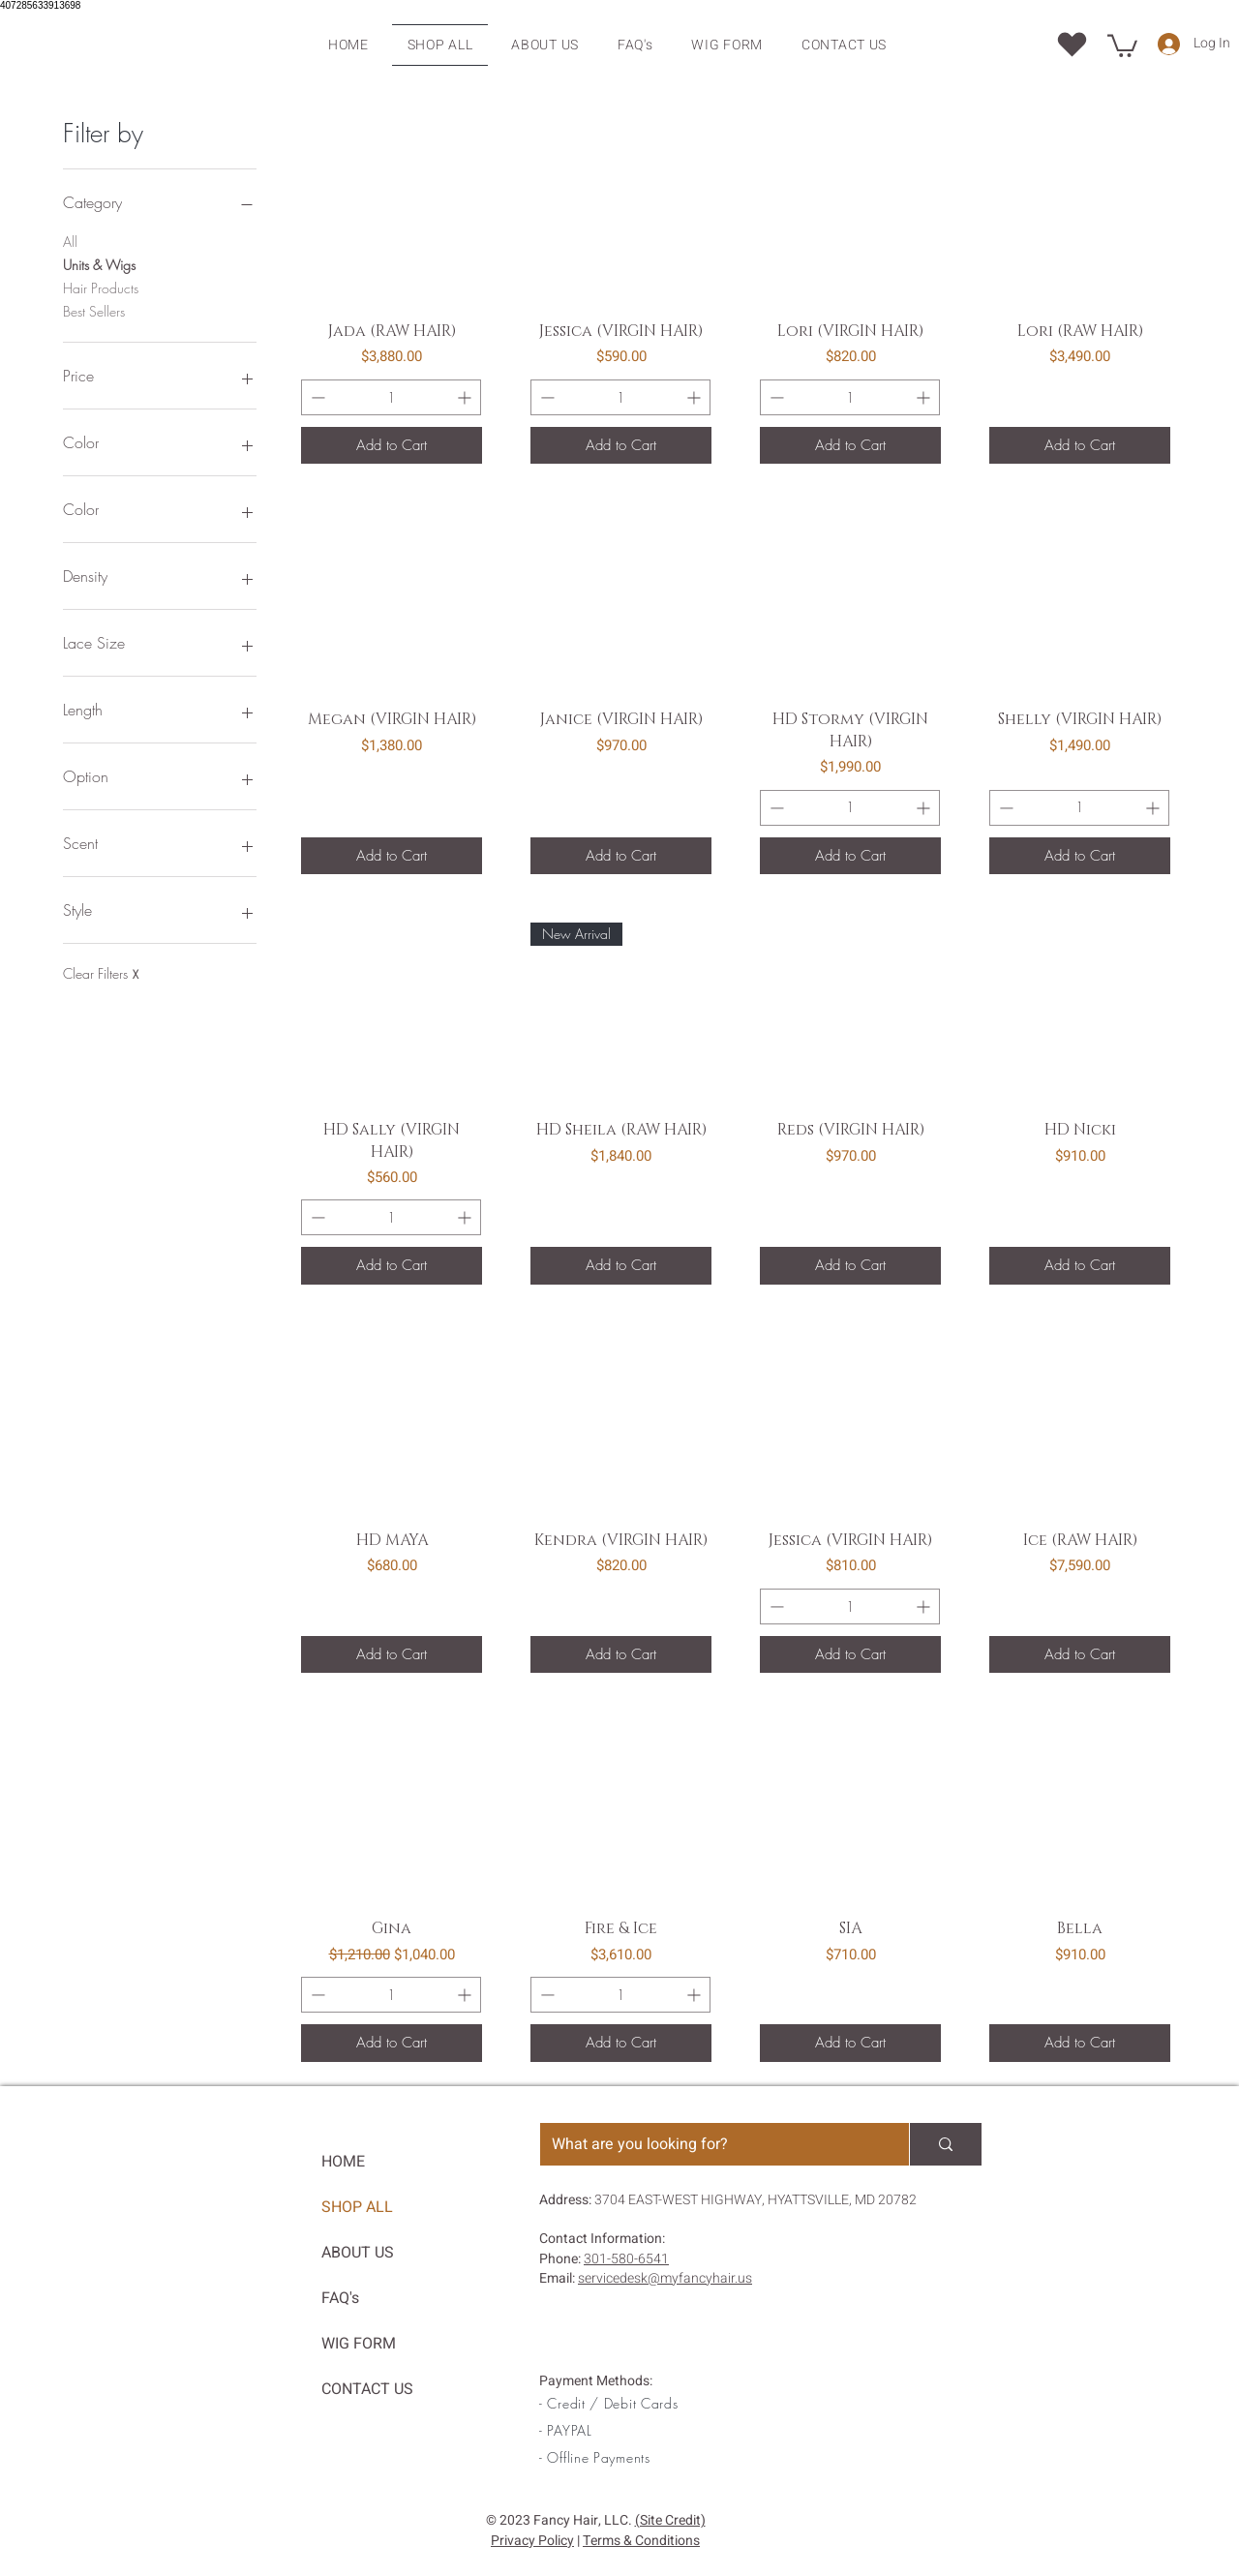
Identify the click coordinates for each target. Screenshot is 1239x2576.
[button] (1122, 44)
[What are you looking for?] (710, 2144)
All (70, 240)
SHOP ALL (357, 2207)
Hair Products (100, 287)
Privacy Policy (532, 2541)
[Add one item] (466, 397)
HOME (343, 2161)
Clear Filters (100, 974)
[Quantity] (391, 397)
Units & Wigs (99, 264)
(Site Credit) (670, 2520)
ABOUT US (357, 2252)
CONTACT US (367, 2389)
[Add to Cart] (391, 446)
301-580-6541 (626, 2259)
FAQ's (340, 2298)
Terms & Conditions (641, 2541)
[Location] (1072, 44)
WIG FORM (358, 2343)
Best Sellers (94, 310)
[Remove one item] (316, 397)
